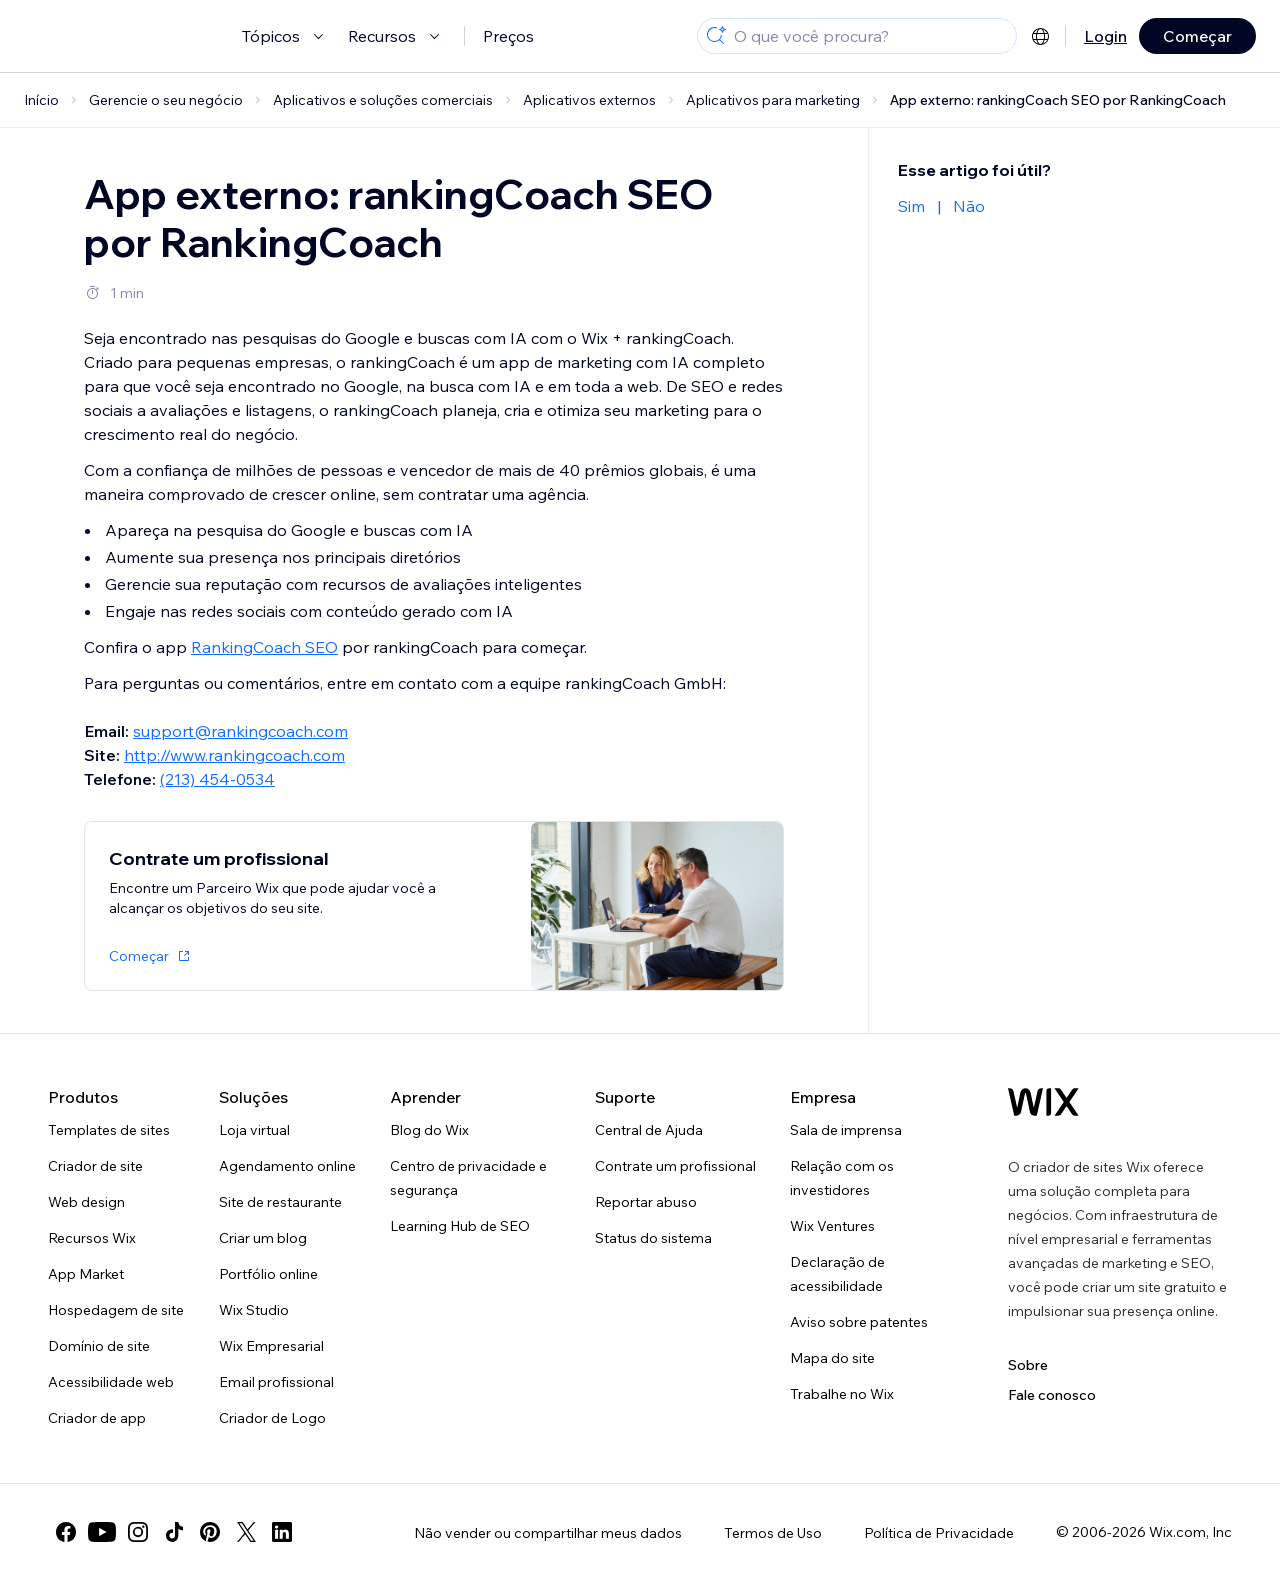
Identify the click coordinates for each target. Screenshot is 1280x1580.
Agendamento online (287, 1166)
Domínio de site (99, 1346)
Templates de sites (109, 1130)
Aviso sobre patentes (859, 1322)
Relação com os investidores (842, 1178)
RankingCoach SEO (264, 647)
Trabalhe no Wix (842, 1394)
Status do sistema (653, 1238)
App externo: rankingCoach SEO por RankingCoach (1058, 100)
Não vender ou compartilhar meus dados (548, 1533)
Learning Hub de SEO (460, 1226)
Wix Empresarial (271, 1346)
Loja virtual (254, 1130)
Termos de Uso (773, 1533)
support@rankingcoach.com (240, 731)
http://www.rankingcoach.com (234, 755)
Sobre (1028, 1365)
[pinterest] (210, 1532)
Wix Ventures (832, 1226)
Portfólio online (268, 1274)
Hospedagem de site (116, 1310)
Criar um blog (263, 1238)
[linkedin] (282, 1532)
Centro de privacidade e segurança (468, 1178)
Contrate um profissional (675, 1166)
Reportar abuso (646, 1202)
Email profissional (276, 1382)
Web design (86, 1202)
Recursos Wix (92, 1238)
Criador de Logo (272, 1418)
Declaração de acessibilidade (837, 1274)
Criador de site (95, 1166)
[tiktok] (174, 1532)
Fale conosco (1052, 1395)
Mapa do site (832, 1358)
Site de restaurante (280, 1202)
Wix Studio (254, 1310)
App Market (86, 1274)
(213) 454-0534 (217, 779)
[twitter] (246, 1532)
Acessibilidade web (111, 1382)
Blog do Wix (429, 1130)
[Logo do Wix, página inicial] (1043, 1102)
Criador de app (97, 1418)
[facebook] (66, 1532)
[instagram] (138, 1532)
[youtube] (102, 1532)
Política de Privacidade (939, 1533)
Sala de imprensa (846, 1130)
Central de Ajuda (649, 1130)
